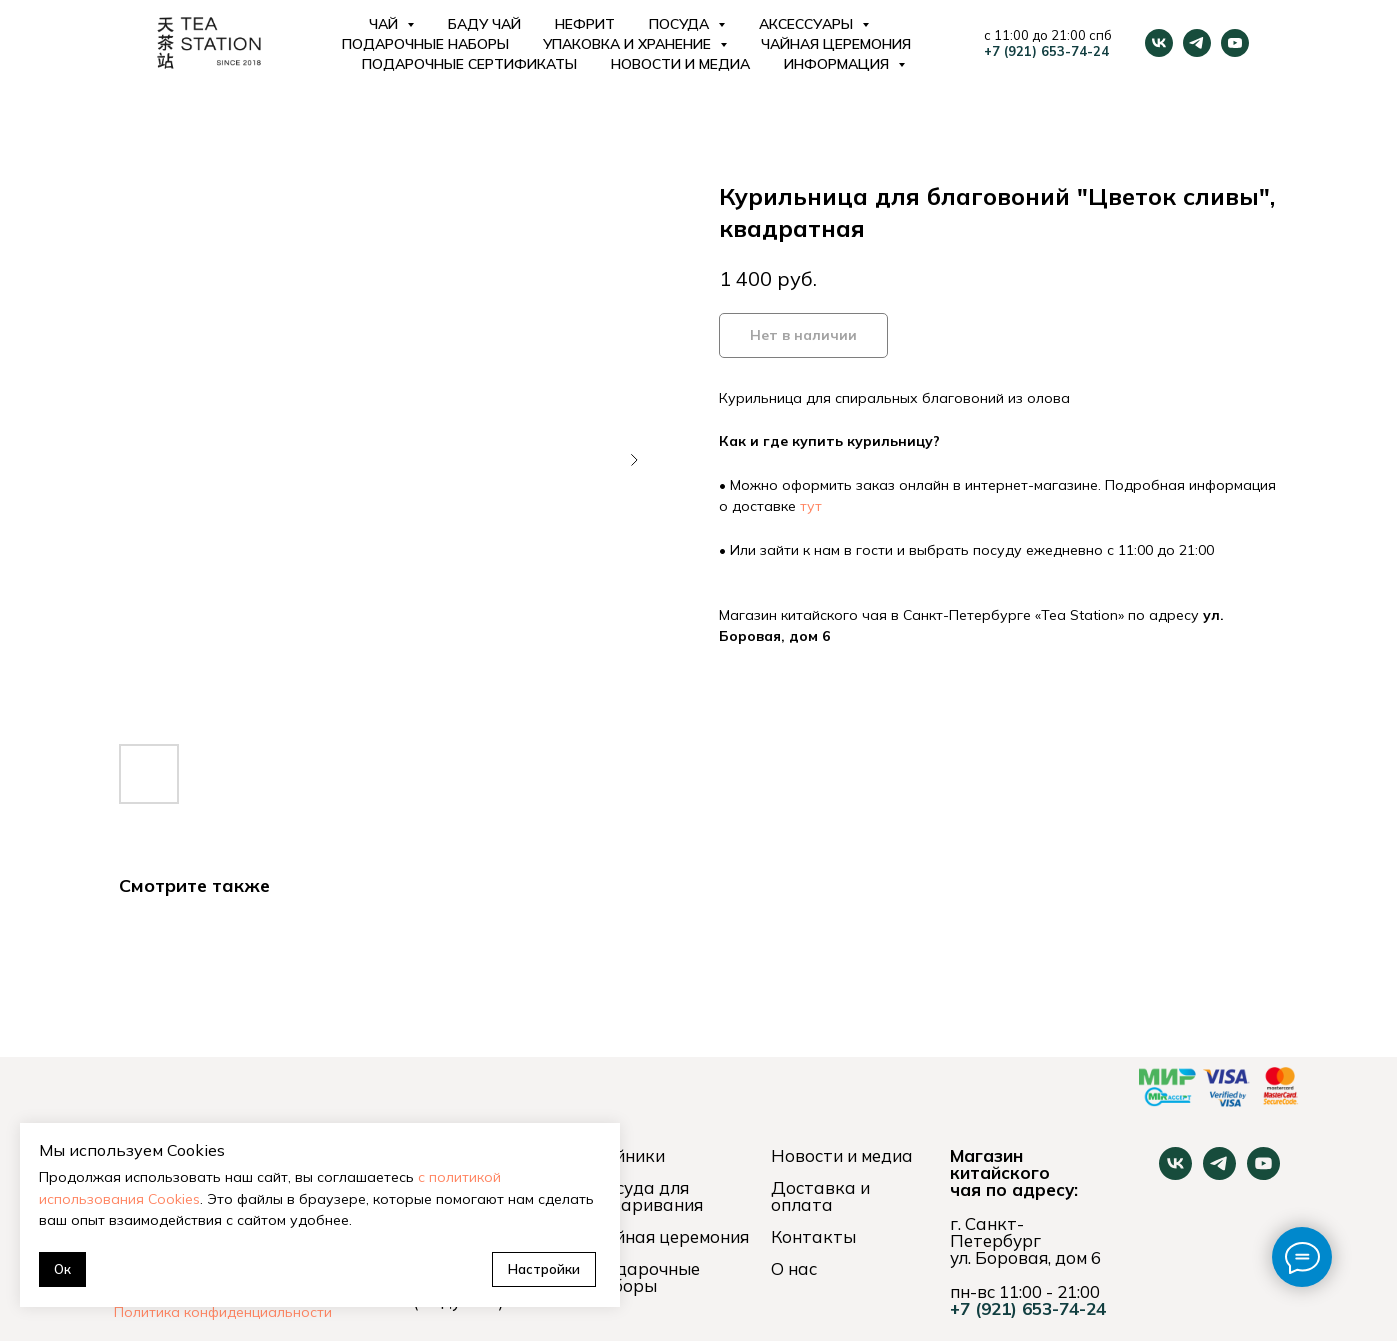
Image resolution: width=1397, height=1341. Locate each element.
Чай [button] (385, 24)
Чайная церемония (836, 44)
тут (811, 506)
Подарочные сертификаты (469, 64)
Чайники (628, 1155)
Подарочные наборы (425, 44)
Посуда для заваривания (647, 1196)
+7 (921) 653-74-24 (1046, 51)
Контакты (813, 1236)
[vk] (1159, 43)
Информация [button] (838, 64)
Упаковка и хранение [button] (629, 44)
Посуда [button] (681, 24)
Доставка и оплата (820, 1196)
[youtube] (1235, 43)
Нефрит (585, 24)
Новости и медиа (680, 64)
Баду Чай (484, 24)
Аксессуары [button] (808, 24)
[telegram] (1197, 43)
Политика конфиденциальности (223, 1312)
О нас (794, 1268)
